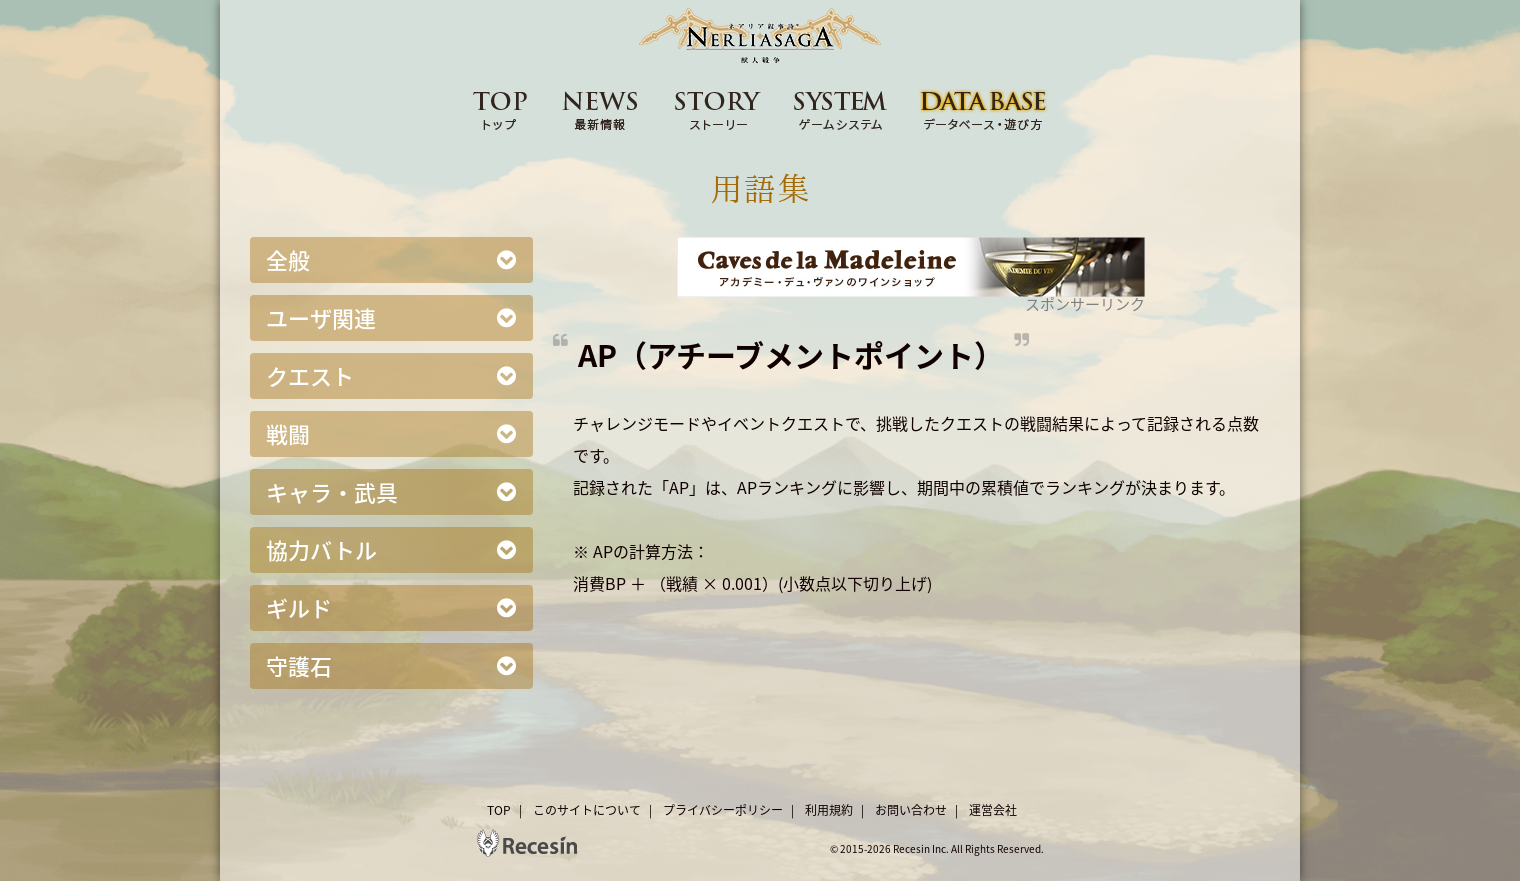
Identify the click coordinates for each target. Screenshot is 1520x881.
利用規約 (829, 810)
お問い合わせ (911, 810)
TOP (500, 109)
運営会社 (993, 810)
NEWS (601, 109)
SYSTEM (841, 109)
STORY (718, 109)
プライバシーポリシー (723, 810)
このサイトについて (587, 810)
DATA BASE (984, 109)
